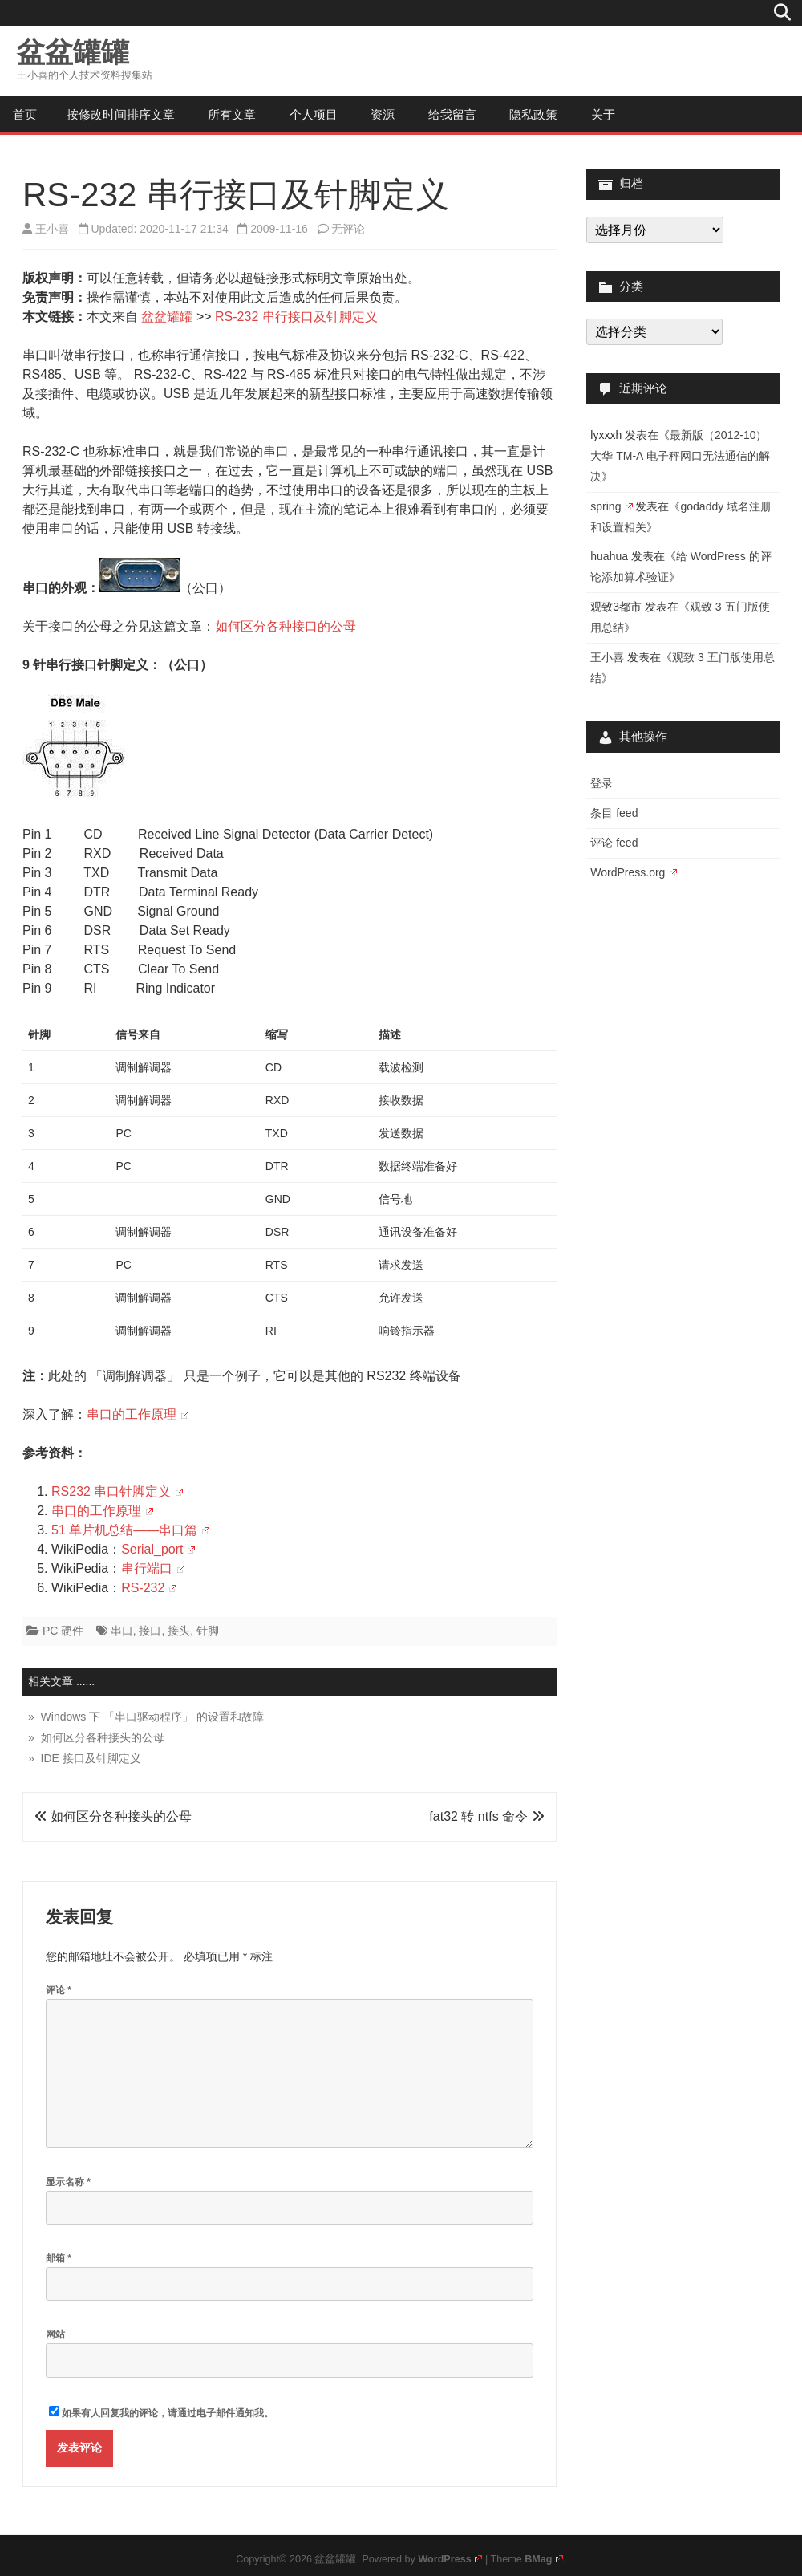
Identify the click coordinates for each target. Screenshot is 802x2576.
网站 (55, 2334)
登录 (601, 783)
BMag (544, 2559)
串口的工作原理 (137, 1414)
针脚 (207, 1630)
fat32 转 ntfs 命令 (486, 1816)
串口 (122, 1630)
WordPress (450, 2559)
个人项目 (314, 114)
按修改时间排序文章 (121, 114)
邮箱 (58, 2258)
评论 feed (614, 842)
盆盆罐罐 (73, 52)
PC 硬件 (63, 1630)
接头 (179, 1630)
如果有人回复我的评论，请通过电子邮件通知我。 (161, 2412)
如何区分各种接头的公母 (113, 1816)
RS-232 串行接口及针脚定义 (296, 316)
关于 (603, 114)
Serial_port (158, 1549)
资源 (383, 114)
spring (611, 506)
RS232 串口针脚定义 (117, 1491)
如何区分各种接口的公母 (285, 626)
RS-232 (148, 1588)
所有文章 (232, 114)
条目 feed (614, 813)
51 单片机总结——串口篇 (130, 1530)
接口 (150, 1630)
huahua (609, 556)
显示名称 (68, 2182)
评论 (58, 1990)
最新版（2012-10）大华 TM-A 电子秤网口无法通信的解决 (679, 456)
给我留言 (452, 114)
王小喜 (52, 228)
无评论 (348, 228)
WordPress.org (633, 872)
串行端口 (152, 1568)
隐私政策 (533, 114)
